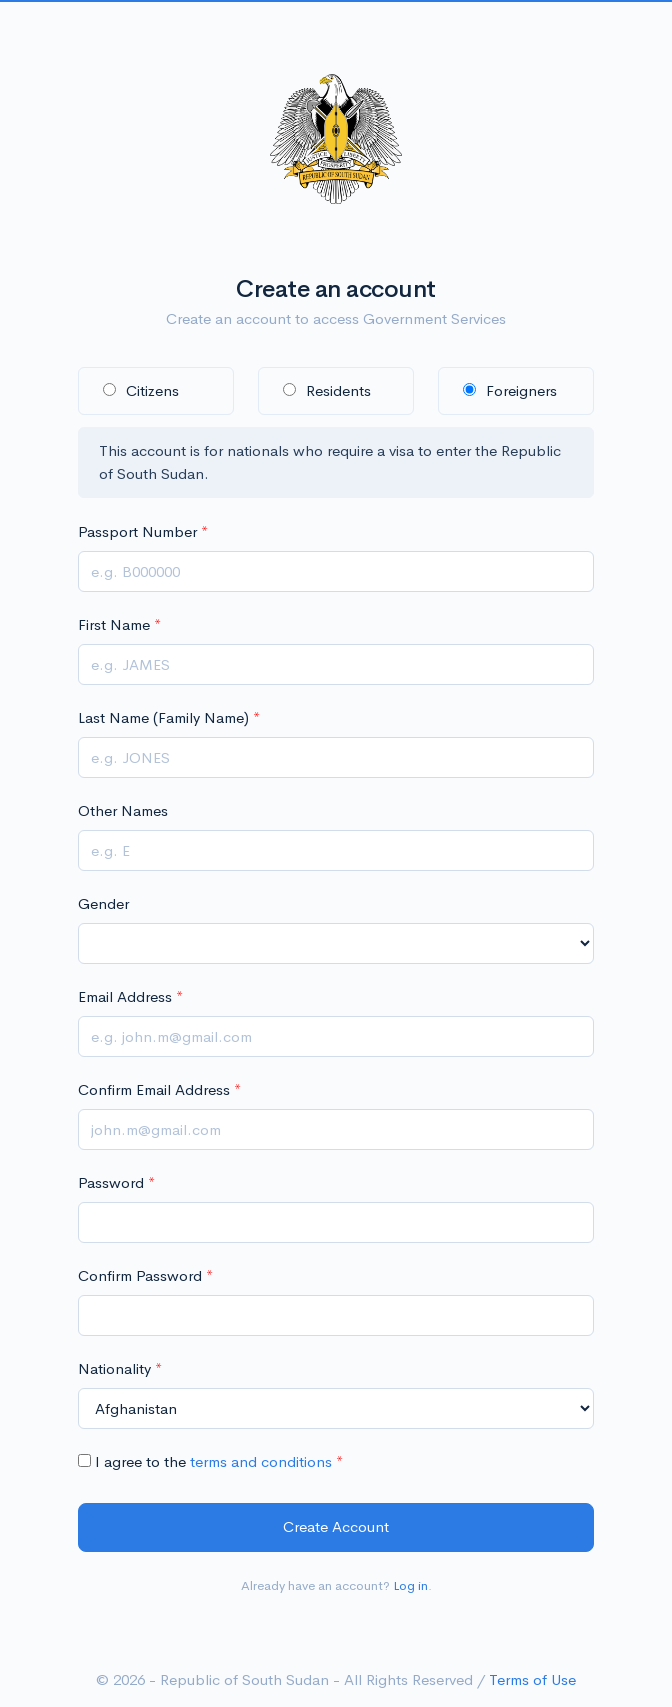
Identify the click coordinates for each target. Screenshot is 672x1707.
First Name (114, 624)
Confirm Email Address (154, 1089)
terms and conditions (261, 1461)
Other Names (123, 810)
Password (111, 1182)
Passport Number (137, 531)
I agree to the (205, 1461)
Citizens (141, 390)
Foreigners (510, 390)
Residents (327, 390)
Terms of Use (532, 1679)
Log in (410, 1585)
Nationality (114, 1368)
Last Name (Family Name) (163, 717)
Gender (103, 903)
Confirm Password (140, 1275)
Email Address (125, 996)
